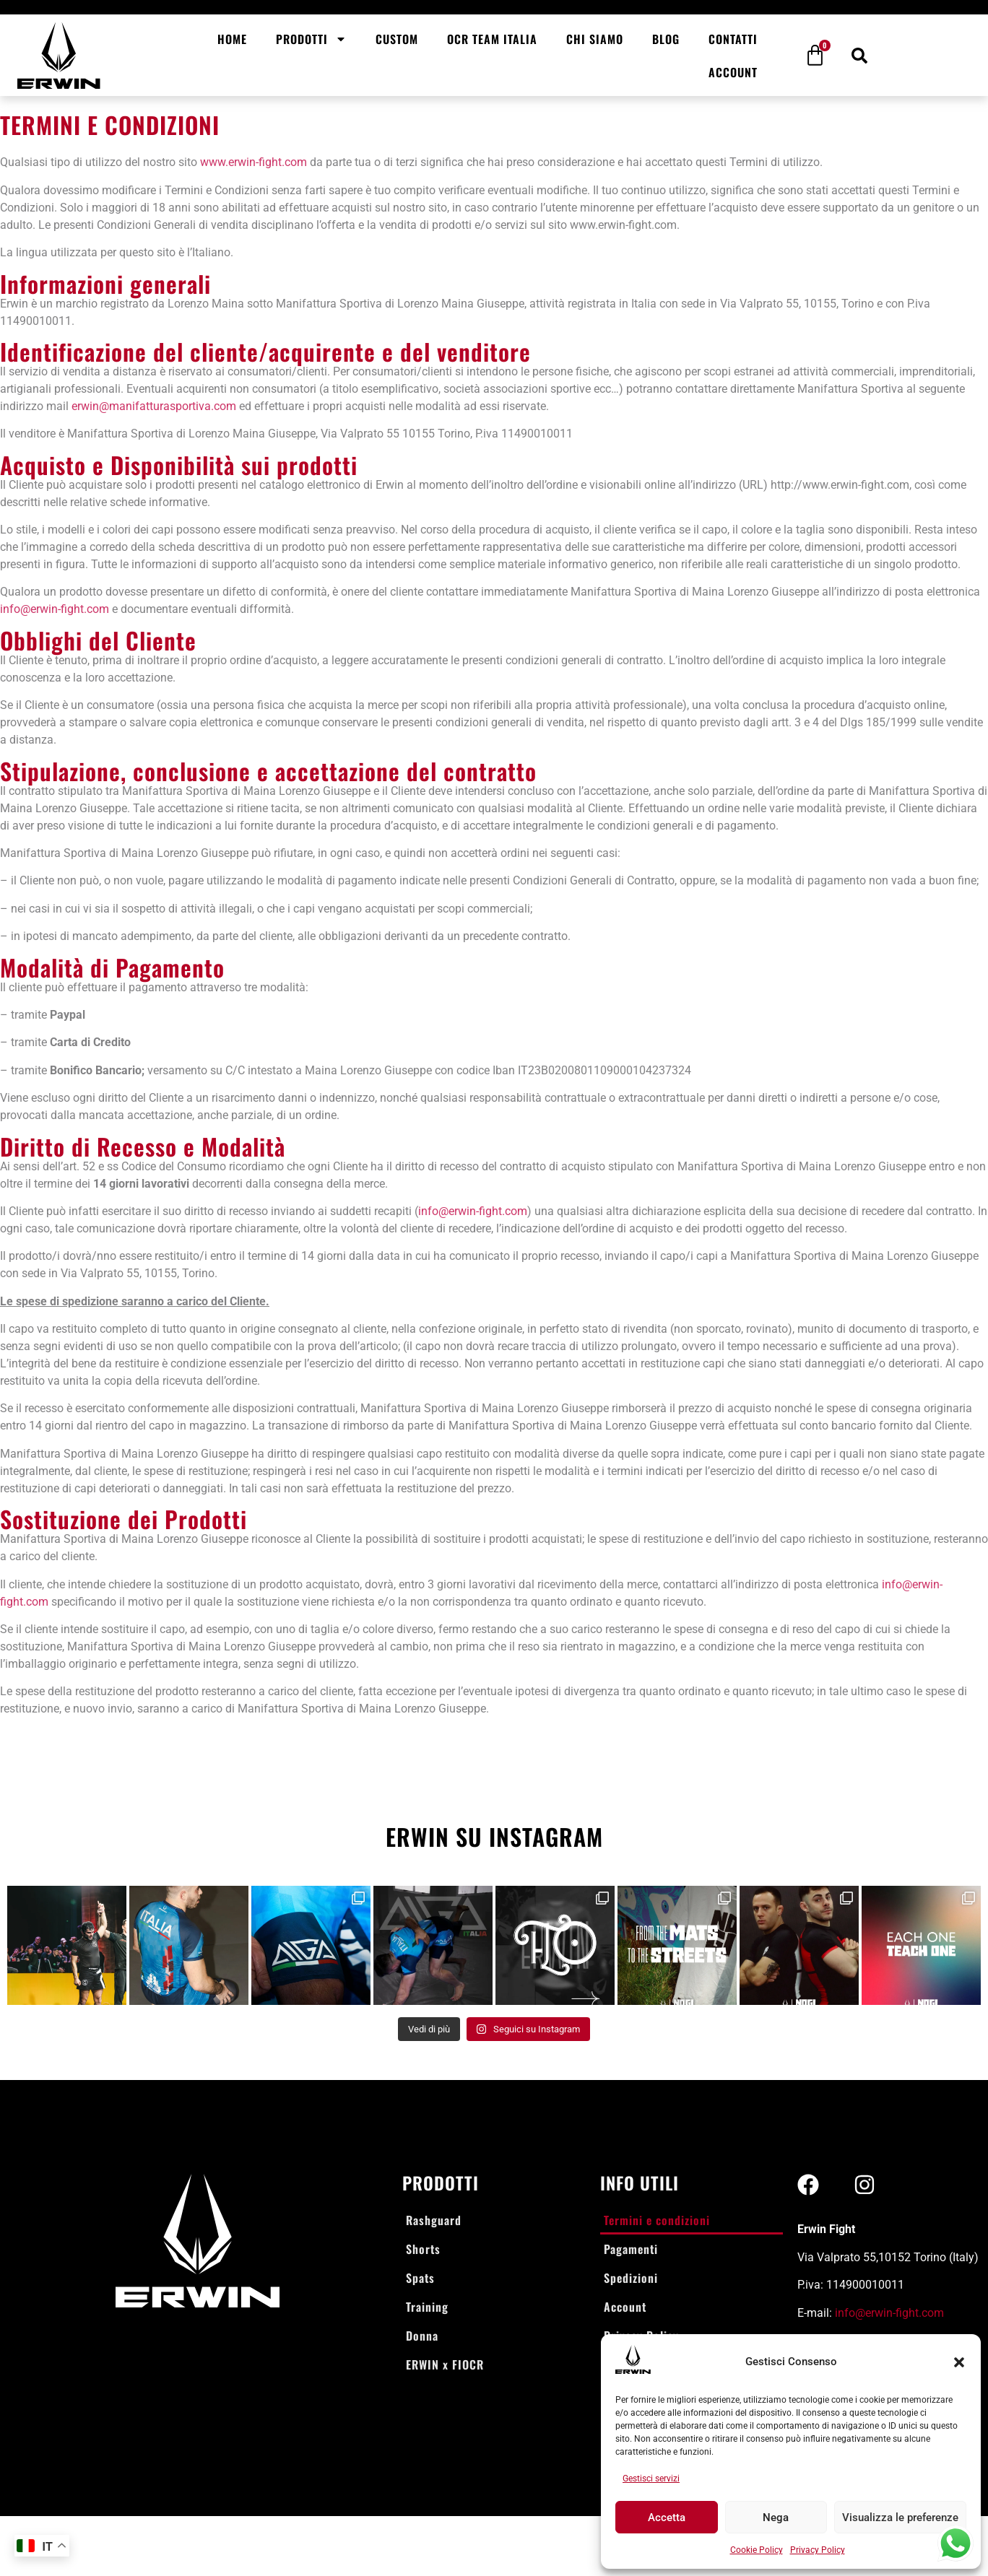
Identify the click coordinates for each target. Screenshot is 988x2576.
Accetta (666, 2517)
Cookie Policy (756, 2550)
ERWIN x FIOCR (445, 2364)
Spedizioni (631, 2277)
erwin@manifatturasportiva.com (154, 406)
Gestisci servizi (651, 2478)
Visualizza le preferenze (900, 2517)
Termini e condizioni (657, 2220)
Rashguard (434, 2220)
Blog (666, 39)
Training (427, 2306)
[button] (959, 2362)
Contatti (733, 39)
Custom (397, 39)
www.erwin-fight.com (253, 162)
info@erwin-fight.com (54, 609)
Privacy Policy (817, 2550)
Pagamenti (631, 2249)
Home (232, 39)
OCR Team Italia (492, 39)
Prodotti (311, 39)
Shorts (423, 2249)
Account (733, 72)
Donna (422, 2335)
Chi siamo (594, 39)
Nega (776, 2517)
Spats (420, 2277)
